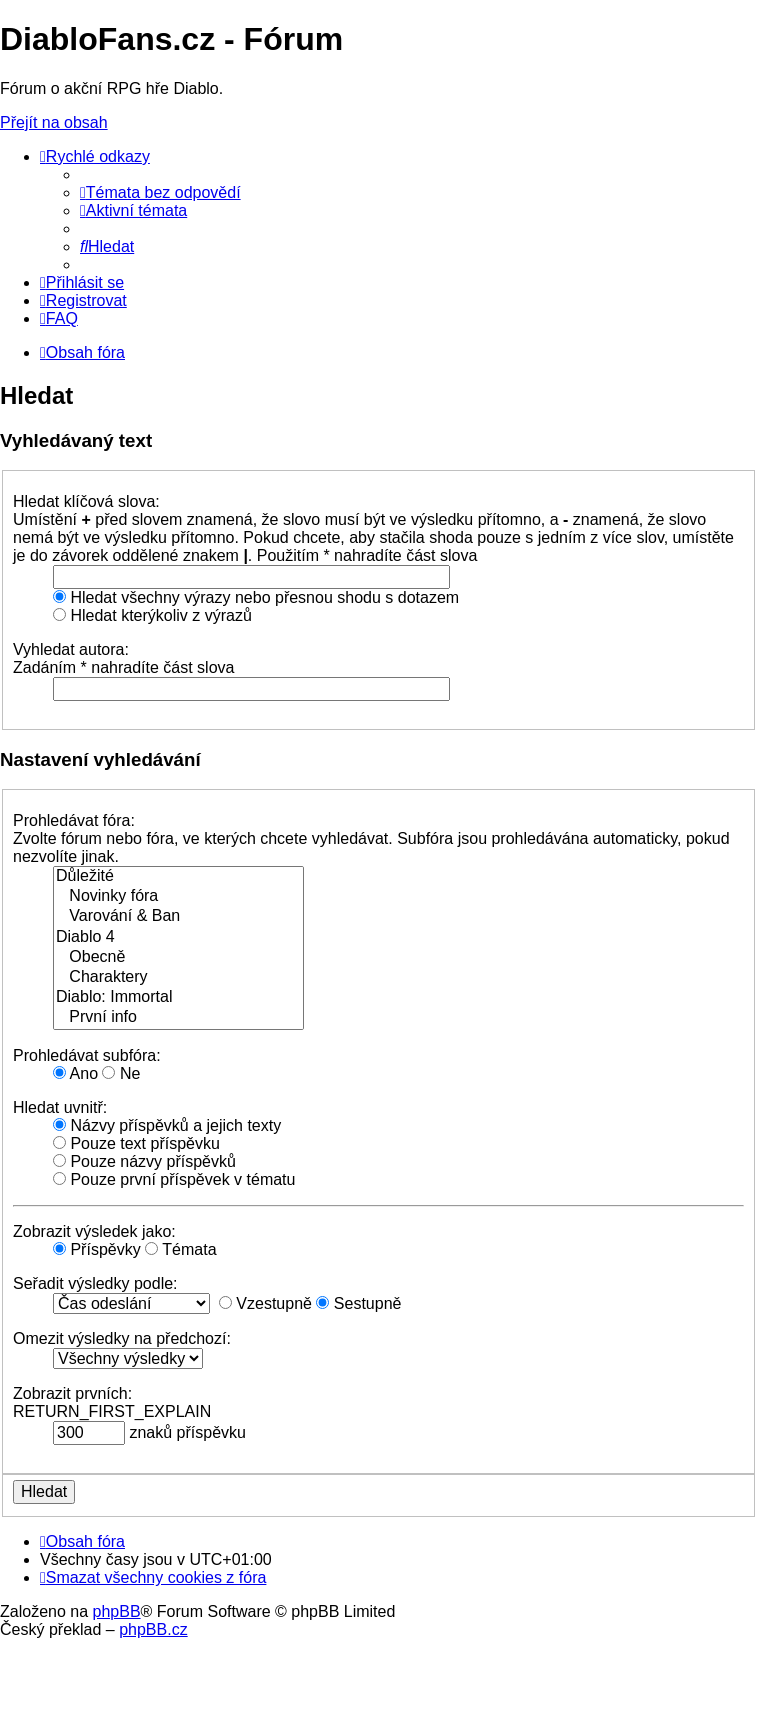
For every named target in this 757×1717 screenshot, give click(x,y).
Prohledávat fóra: (74, 820)
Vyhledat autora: (71, 649)
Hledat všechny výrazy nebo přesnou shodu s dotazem (256, 597)
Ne (121, 1073)
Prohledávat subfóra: (87, 1055)
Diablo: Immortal (178, 998)
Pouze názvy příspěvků (144, 1161)
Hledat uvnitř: (60, 1107)
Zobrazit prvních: (72, 1393)
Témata (180, 1249)
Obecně (178, 958)
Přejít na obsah (54, 122)
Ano (75, 1073)
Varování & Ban (178, 917)
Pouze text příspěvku (136, 1143)
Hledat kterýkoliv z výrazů (152, 615)
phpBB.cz (153, 1629)
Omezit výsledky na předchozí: (122, 1338)
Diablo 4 (178, 938)
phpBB (117, 1611)
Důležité (178, 877)
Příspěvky (97, 1249)
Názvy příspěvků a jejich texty (167, 1125)
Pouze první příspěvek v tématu (174, 1179)
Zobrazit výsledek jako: (94, 1231)
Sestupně (358, 1303)
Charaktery (178, 978)
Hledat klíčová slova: (86, 501)
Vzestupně (265, 1303)
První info (178, 1018)
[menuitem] (160, 192)
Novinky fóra (178, 897)
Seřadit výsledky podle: (95, 1283)
